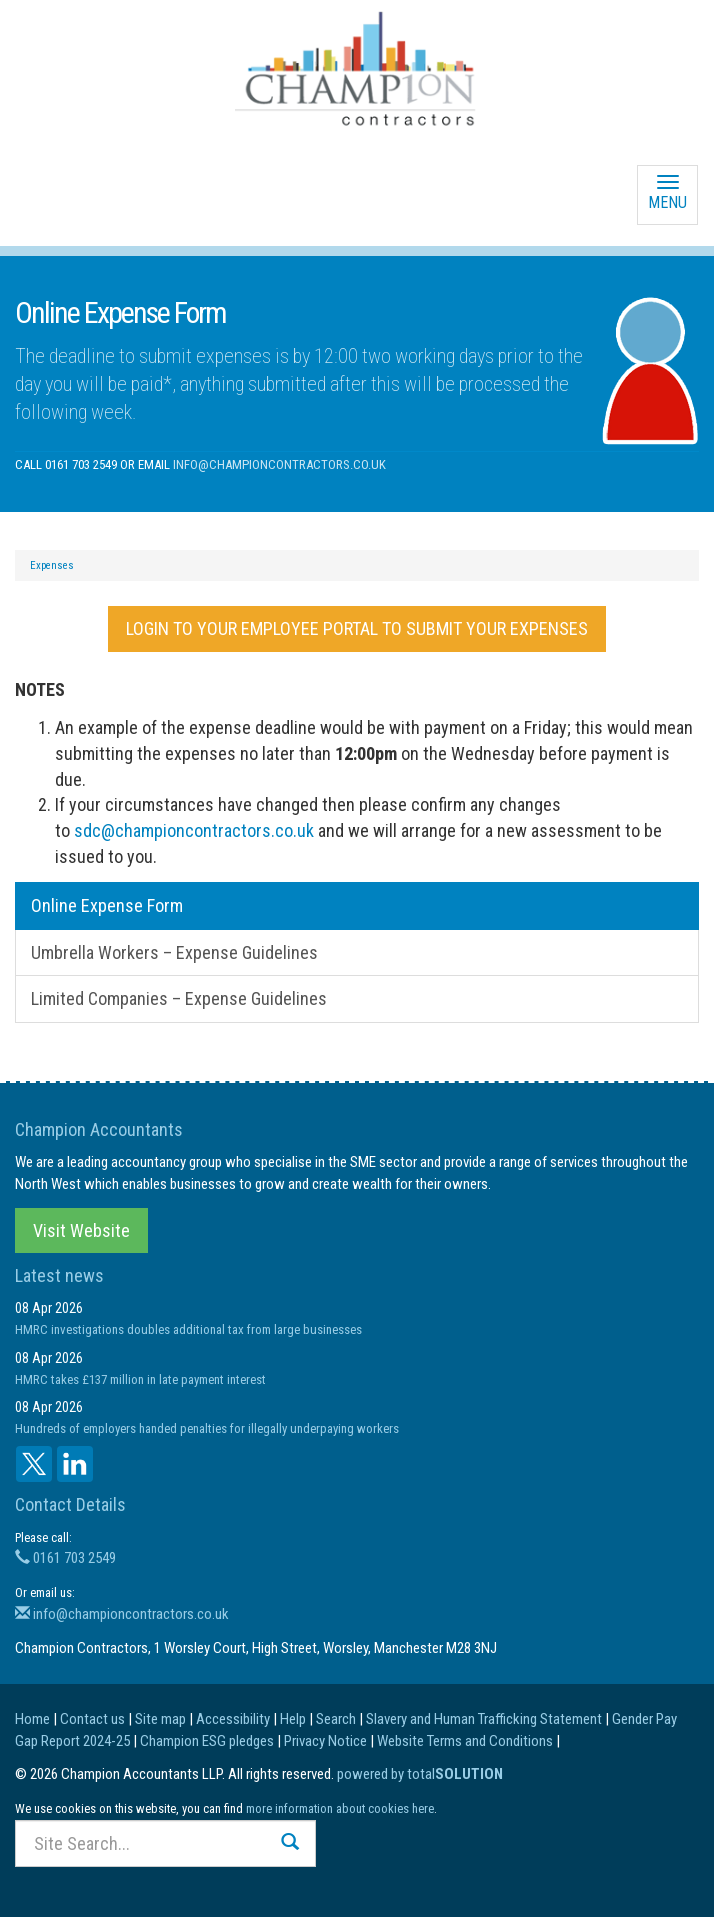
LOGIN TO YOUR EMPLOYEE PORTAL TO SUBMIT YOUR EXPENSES (357, 628)
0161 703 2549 (65, 1558)
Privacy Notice (325, 1741)
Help (293, 1719)
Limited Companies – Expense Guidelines (179, 998)
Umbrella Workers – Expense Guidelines (174, 952)
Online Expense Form (107, 905)
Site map (160, 1719)
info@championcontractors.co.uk (279, 464)
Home (32, 1719)
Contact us (92, 1719)
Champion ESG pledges (207, 1741)
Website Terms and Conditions (465, 1741)
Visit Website (81, 1230)
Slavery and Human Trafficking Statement (484, 1719)
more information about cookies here (340, 1808)
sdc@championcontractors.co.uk (194, 830)
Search (336, 1719)
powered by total (420, 1774)
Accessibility (233, 1719)
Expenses (52, 565)
